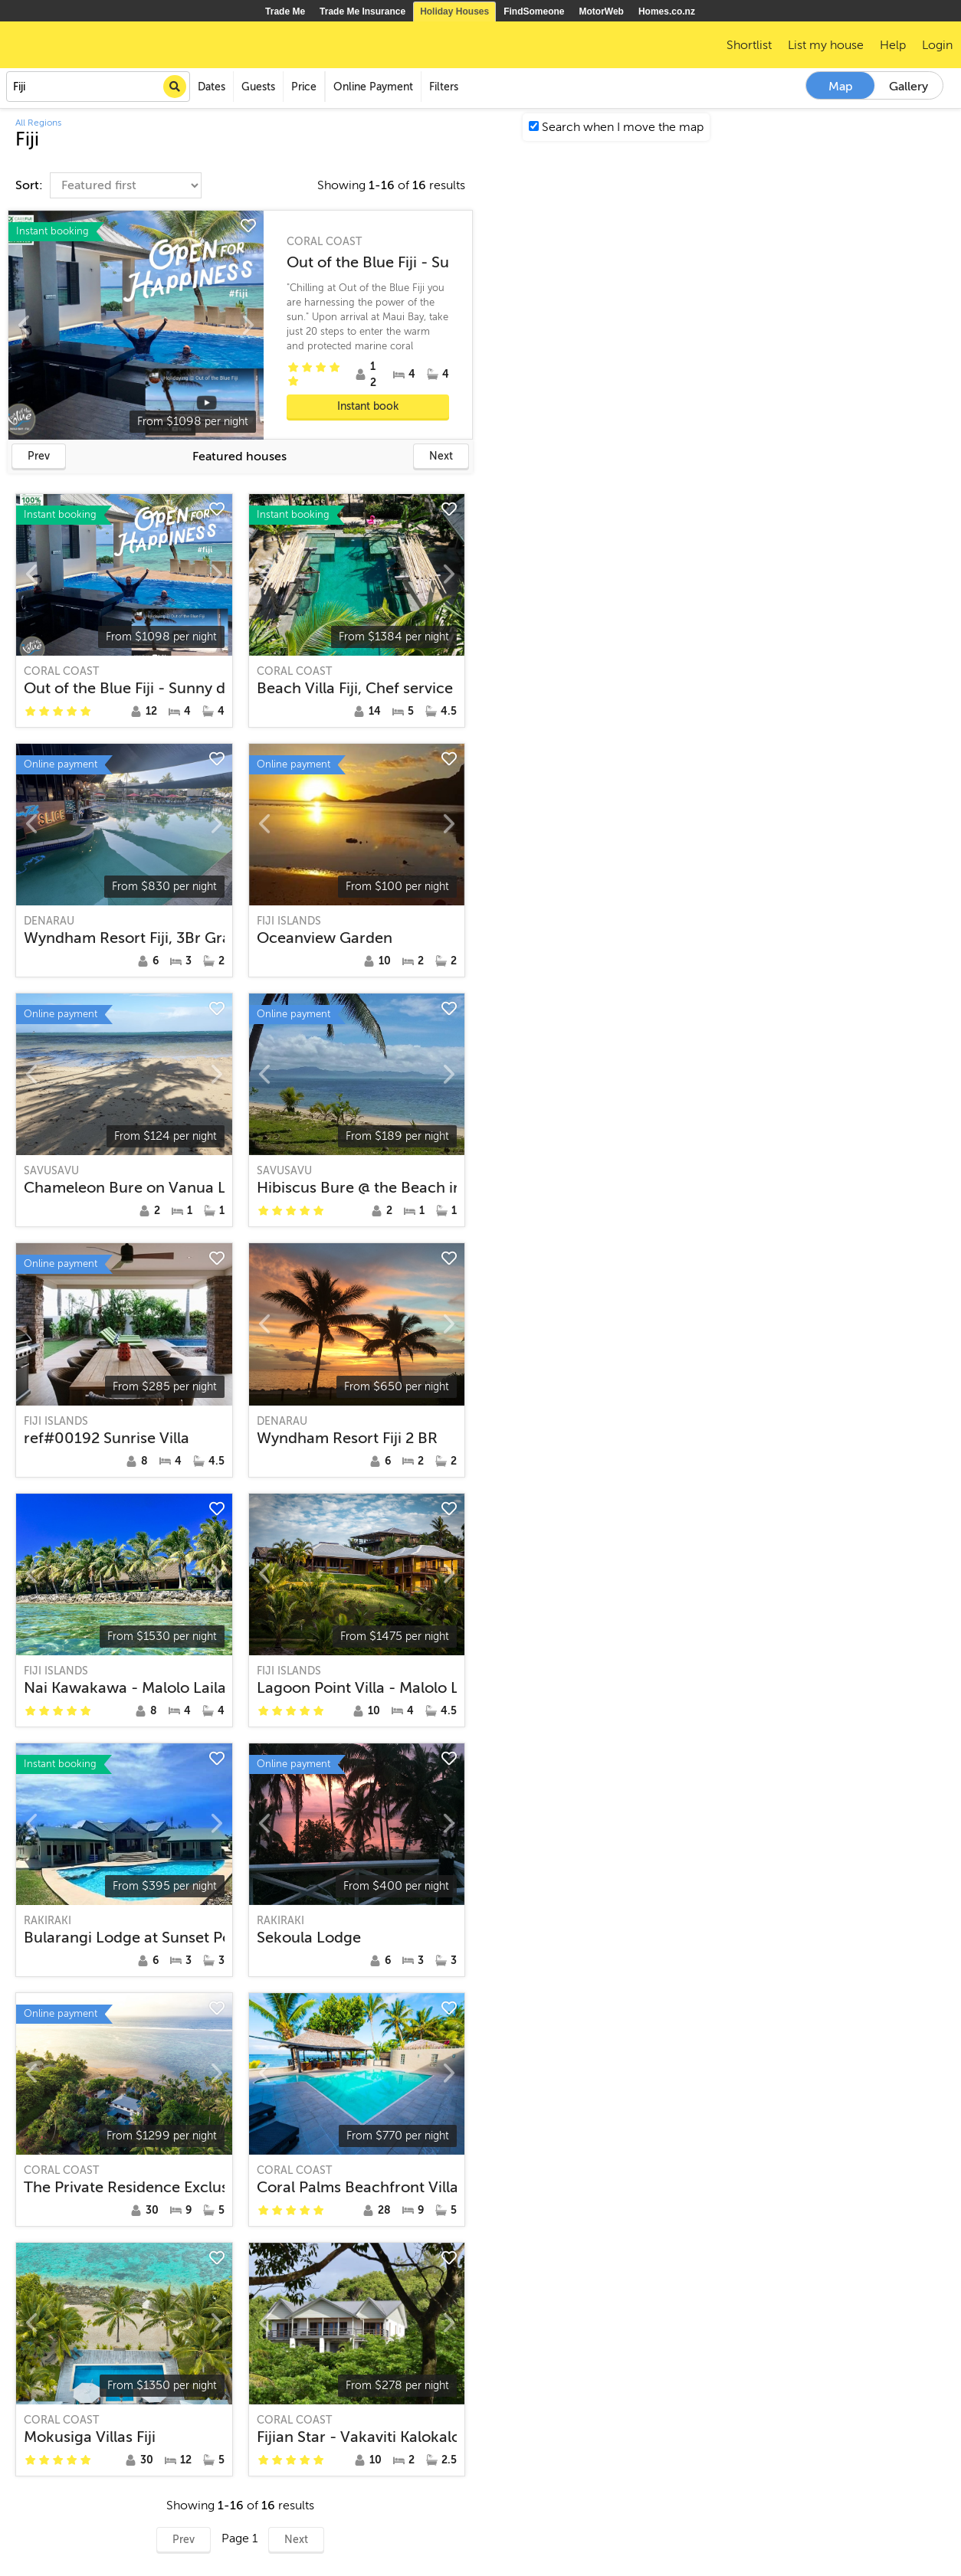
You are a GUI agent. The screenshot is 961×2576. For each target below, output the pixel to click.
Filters (443, 87)
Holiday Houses (454, 11)
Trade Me (285, 11)
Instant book (368, 406)
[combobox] (98, 86)
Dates (211, 87)
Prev (39, 456)
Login (937, 45)
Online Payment (373, 87)
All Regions (38, 122)
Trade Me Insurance (362, 11)
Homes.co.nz (666, 11)
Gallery (908, 86)
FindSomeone (533, 11)
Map (840, 86)
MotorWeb (601, 11)
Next (441, 456)
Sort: (30, 185)
